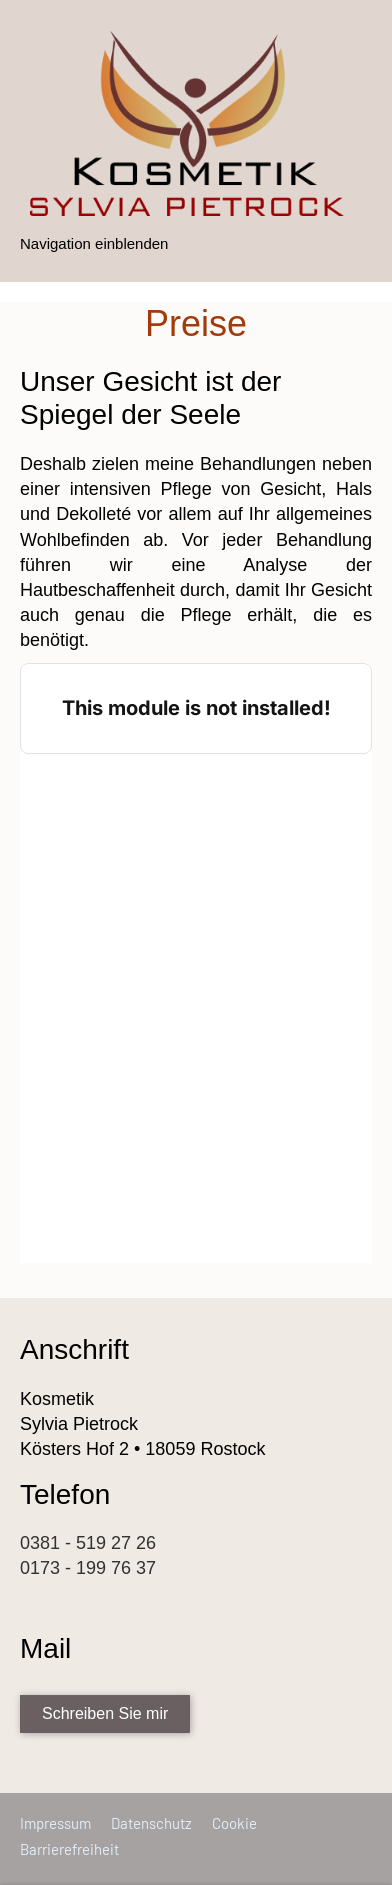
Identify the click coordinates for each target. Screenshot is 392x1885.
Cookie (234, 1823)
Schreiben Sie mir (105, 1713)
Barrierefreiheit (69, 1849)
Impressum (55, 1823)
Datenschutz (151, 1823)
